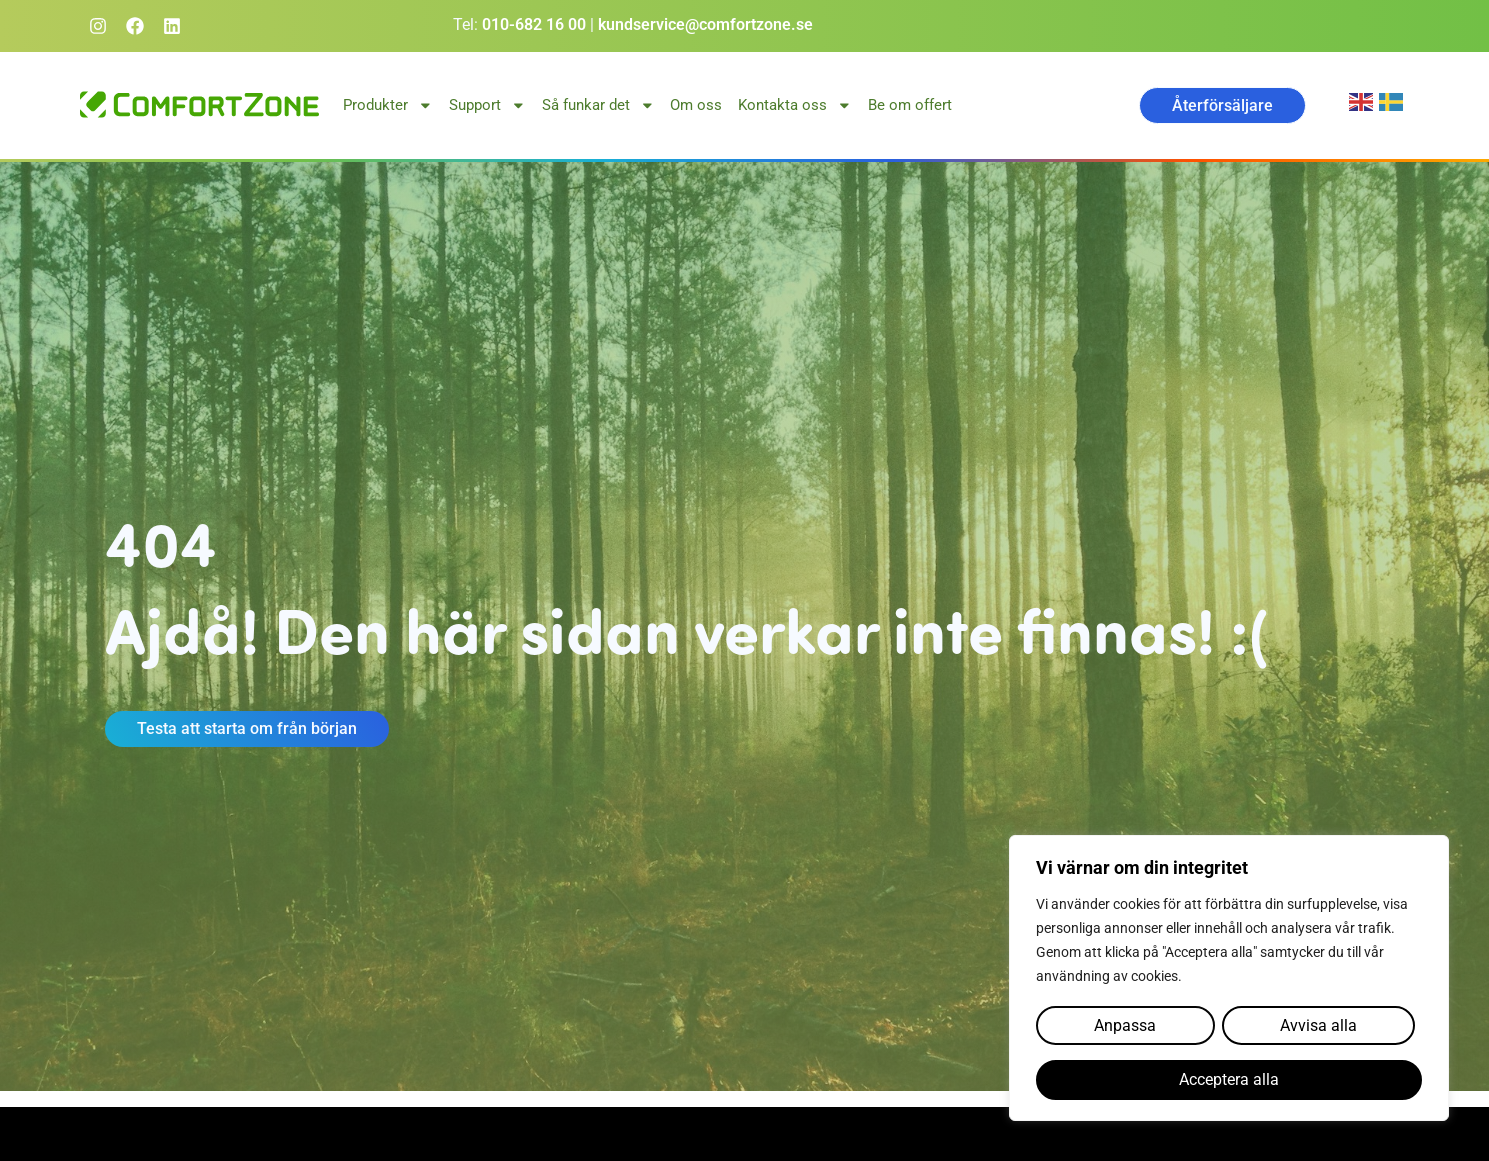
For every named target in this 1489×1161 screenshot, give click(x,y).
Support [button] (487, 105)
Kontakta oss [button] (795, 105)
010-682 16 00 (534, 24)
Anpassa (1125, 1026)
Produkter (388, 105)
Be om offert (910, 105)
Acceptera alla (1229, 1080)
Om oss (696, 105)
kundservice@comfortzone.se (705, 24)
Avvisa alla (1317, 1026)
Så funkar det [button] (598, 105)
